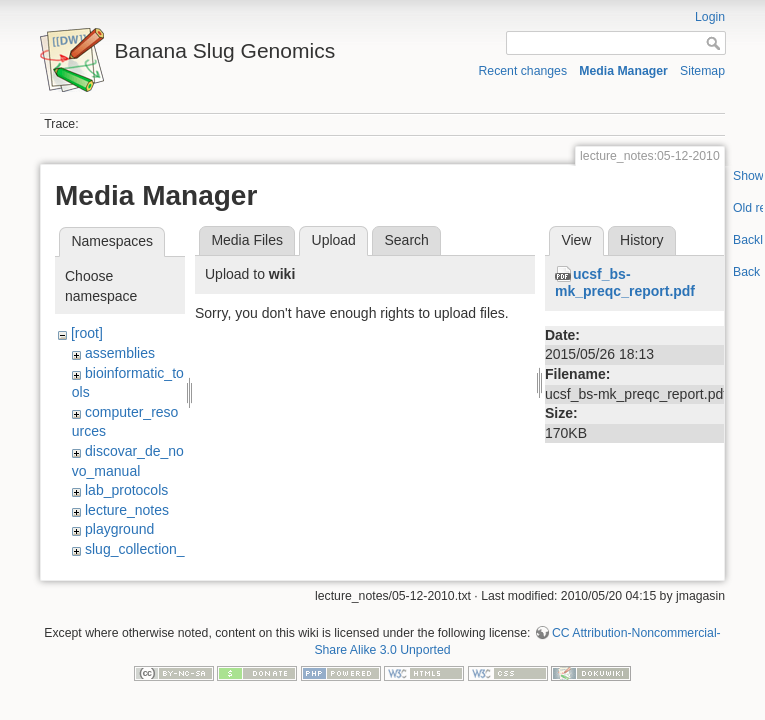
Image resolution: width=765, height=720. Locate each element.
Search (406, 240)
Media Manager (623, 71)
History (642, 240)
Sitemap (702, 71)
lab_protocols (126, 490)
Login (710, 17)
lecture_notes (127, 510)
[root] (87, 333)
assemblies (120, 353)
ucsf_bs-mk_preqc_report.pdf (625, 282)
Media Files (247, 240)
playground (119, 529)
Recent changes (523, 71)
